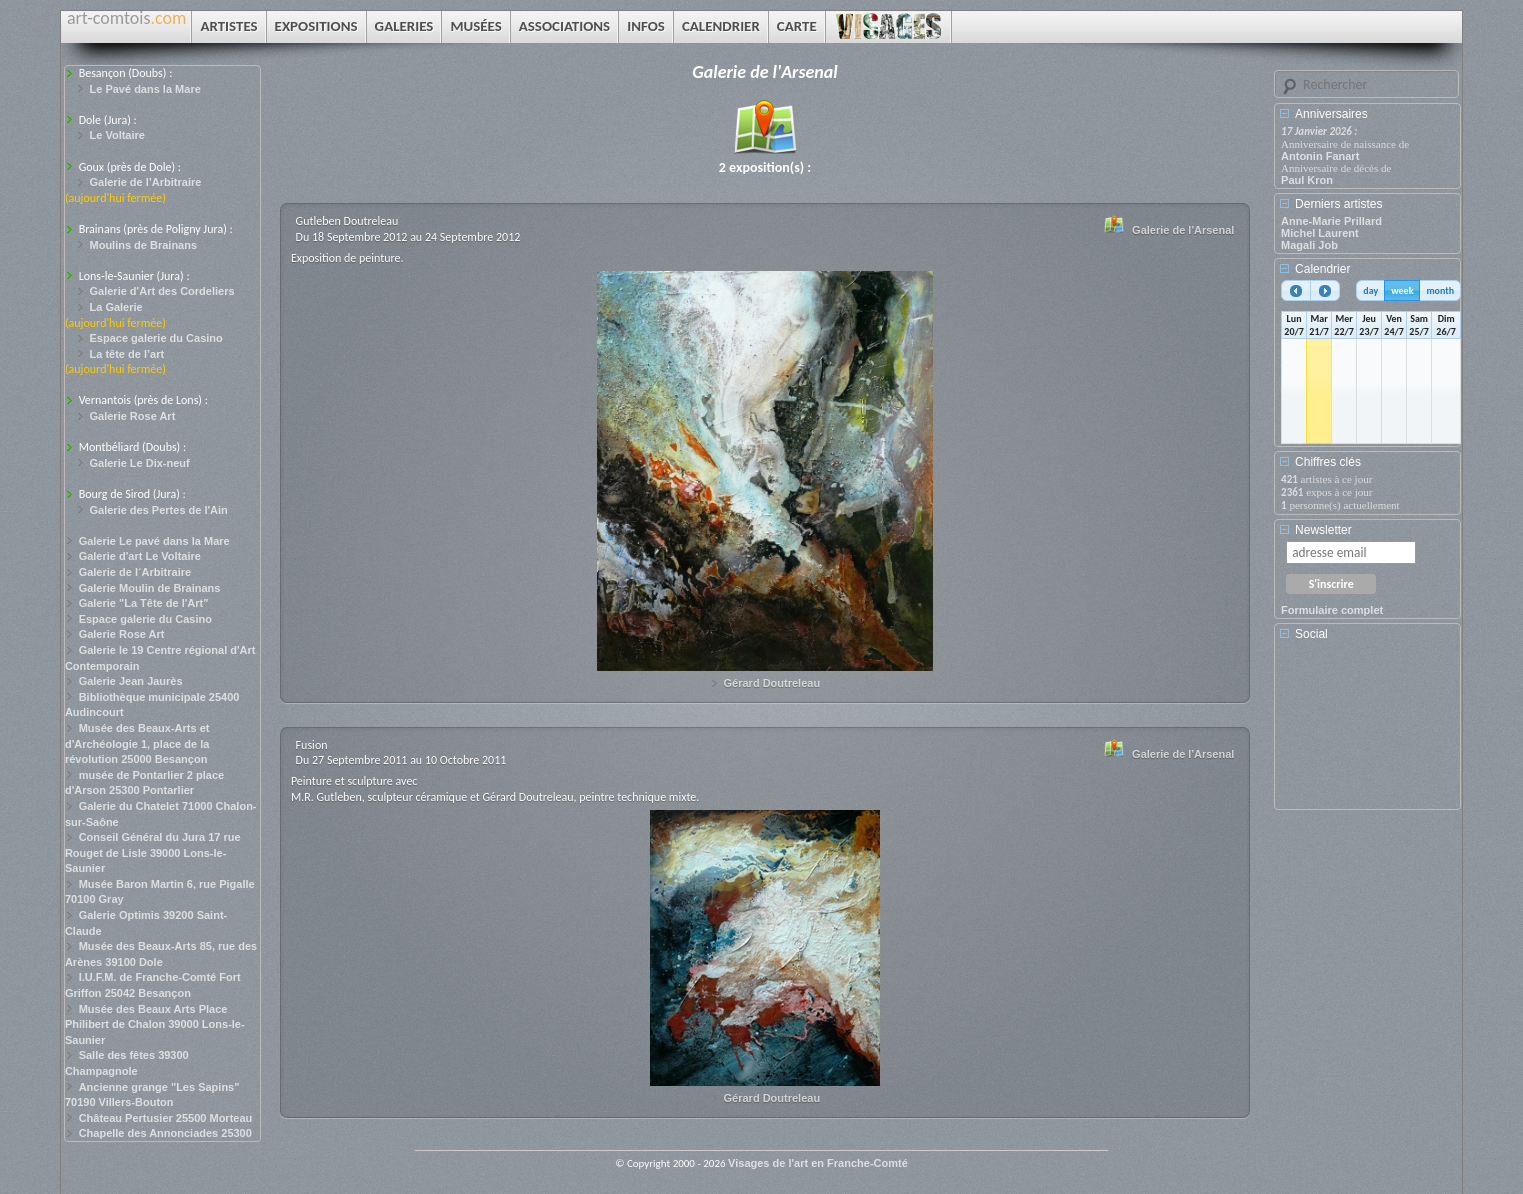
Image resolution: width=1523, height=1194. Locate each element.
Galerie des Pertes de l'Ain (159, 510)
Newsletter (1323, 530)
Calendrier (1322, 269)
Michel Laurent (1320, 233)
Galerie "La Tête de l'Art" (144, 603)
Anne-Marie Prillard (1331, 221)
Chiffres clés (1328, 462)
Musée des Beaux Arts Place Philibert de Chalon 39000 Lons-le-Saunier (155, 1024)
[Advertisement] (1371, 732)
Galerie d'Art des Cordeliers (162, 291)
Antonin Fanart (1320, 156)
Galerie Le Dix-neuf (140, 463)
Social (1311, 634)
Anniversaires (1331, 114)
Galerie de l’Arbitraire (146, 182)
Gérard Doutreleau (772, 683)
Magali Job (1309, 245)
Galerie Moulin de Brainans (150, 588)
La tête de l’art (127, 354)
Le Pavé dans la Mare (145, 89)
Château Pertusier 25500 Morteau (166, 1118)
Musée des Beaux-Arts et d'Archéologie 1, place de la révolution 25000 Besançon (137, 743)
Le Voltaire (117, 135)
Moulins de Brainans (144, 245)
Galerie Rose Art (133, 416)
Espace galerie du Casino (156, 338)
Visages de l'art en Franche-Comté (818, 1163)
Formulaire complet (1332, 610)
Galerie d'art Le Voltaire (140, 556)
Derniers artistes (1338, 204)
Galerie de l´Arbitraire (135, 572)
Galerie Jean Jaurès (131, 681)
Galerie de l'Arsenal (1183, 230)
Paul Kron (1307, 180)
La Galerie (116, 307)
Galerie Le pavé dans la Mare (154, 541)
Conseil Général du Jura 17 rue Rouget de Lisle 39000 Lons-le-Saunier (153, 852)
